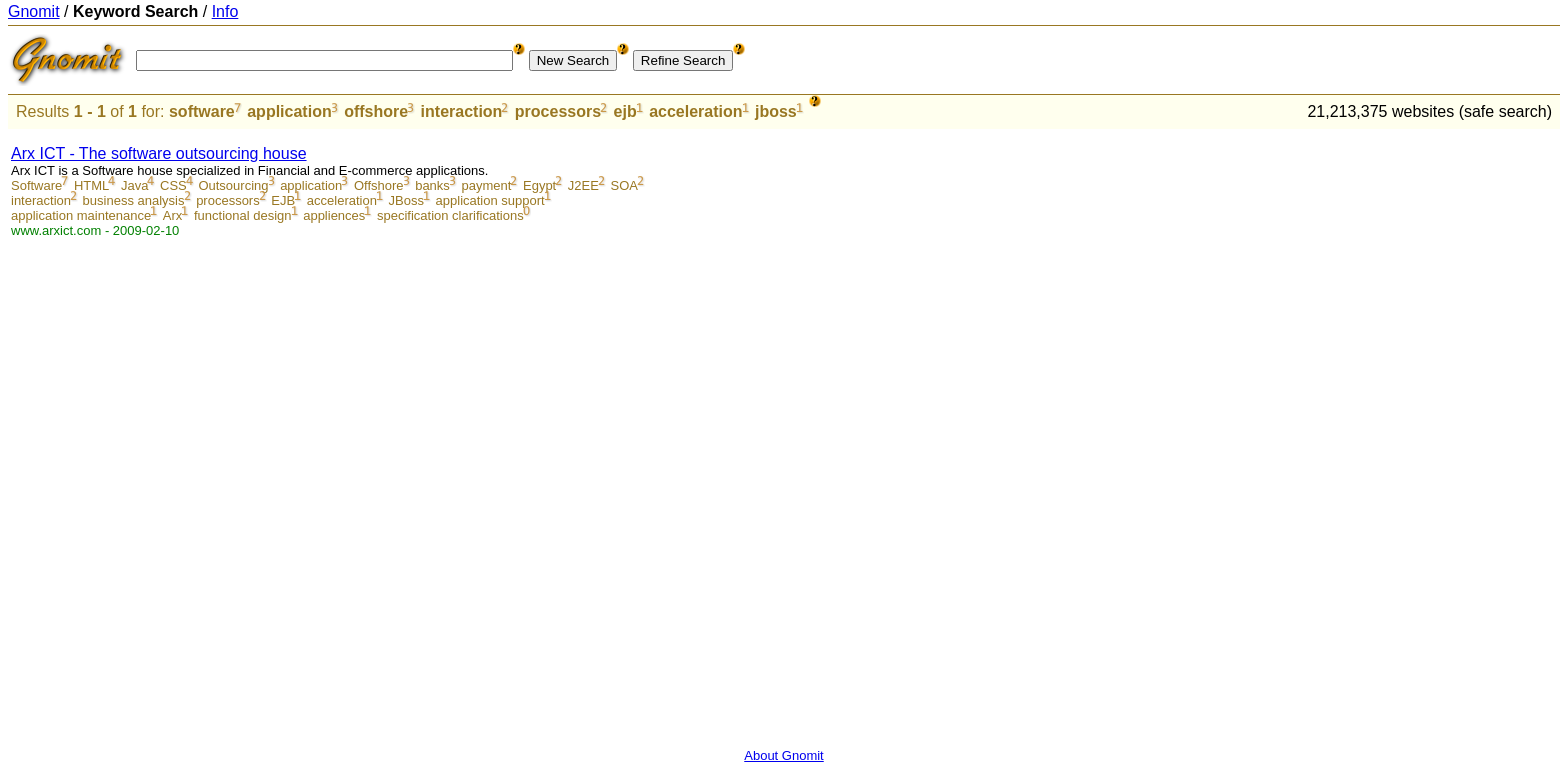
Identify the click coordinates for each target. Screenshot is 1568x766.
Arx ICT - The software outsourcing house (159, 153)
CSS (173, 185)
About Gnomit (784, 755)
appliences (334, 215)
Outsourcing (233, 185)
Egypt (539, 185)
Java (134, 185)
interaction (462, 111)
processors (558, 111)
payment (486, 185)
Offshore (379, 185)
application (289, 111)
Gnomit (34, 11)
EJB (283, 200)
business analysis (134, 200)
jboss (776, 111)
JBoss (406, 200)
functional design (243, 215)
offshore (376, 111)
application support (490, 200)
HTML (91, 185)
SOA (624, 185)
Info (225, 11)
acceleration (695, 111)
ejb (625, 111)
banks (432, 185)
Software (36, 185)
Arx (173, 215)
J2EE (583, 185)
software (202, 111)
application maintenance (81, 215)
